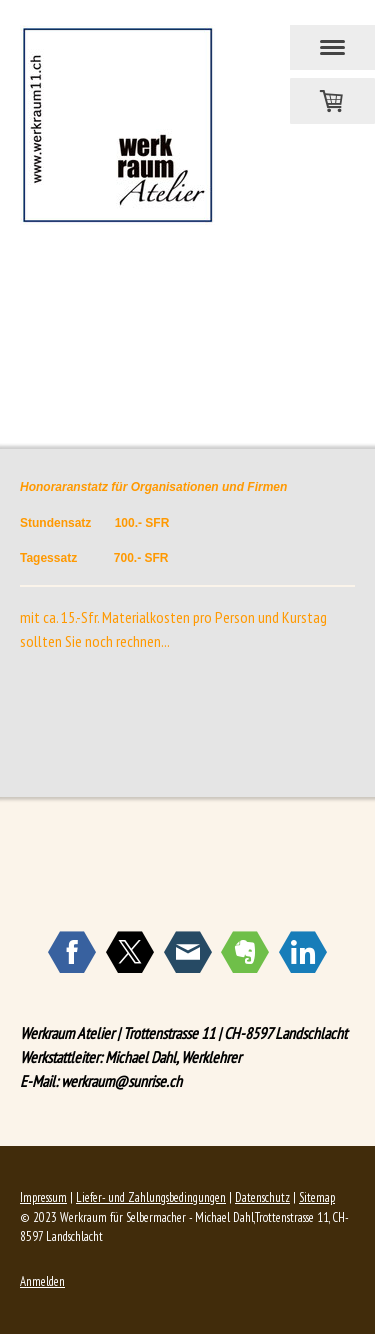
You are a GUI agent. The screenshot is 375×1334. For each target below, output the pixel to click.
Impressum (43, 1197)
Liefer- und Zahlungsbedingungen (151, 1197)
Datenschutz (262, 1197)
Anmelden (42, 1281)
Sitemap (317, 1197)
